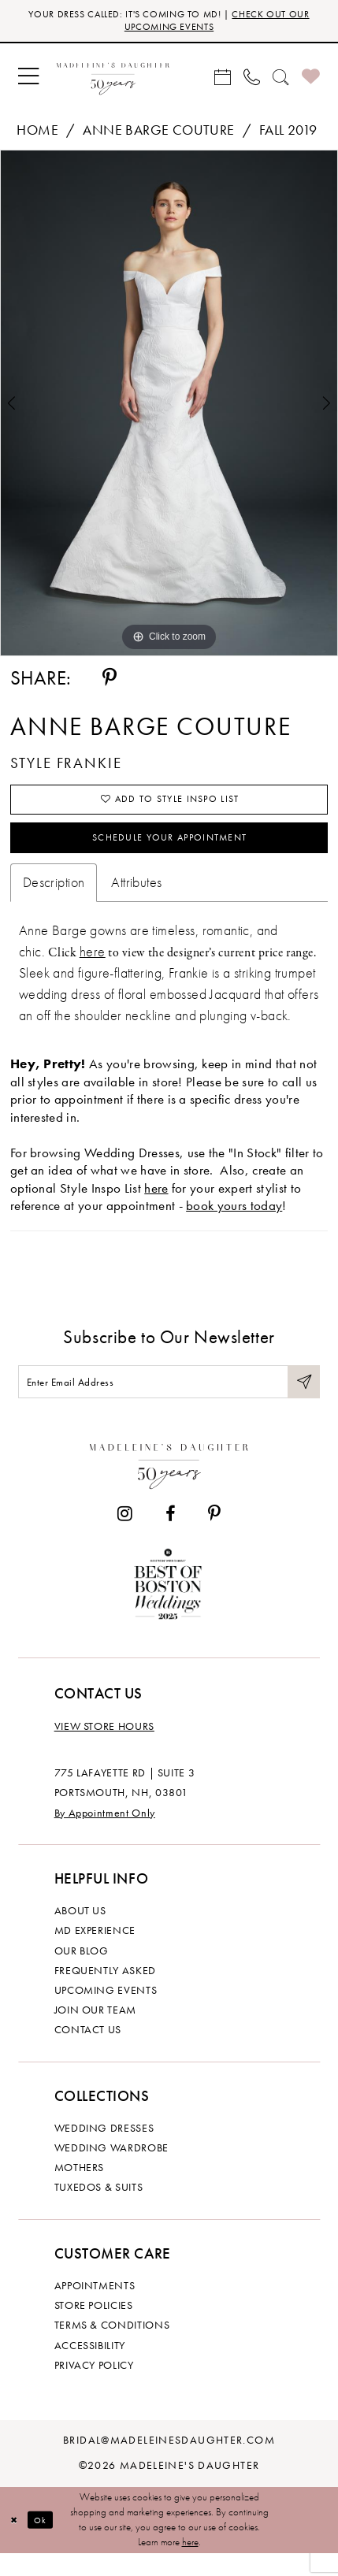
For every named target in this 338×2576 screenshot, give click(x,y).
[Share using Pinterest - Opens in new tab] (110, 682)
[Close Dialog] (15, 2541)
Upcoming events (106, 2011)
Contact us (87, 2051)
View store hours (104, 1747)
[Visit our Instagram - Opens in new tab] (125, 1536)
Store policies (93, 2327)
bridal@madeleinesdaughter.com (169, 2462)
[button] (28, 80)
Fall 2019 (288, 134)
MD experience (95, 1952)
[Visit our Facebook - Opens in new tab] (170, 1536)
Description (53, 898)
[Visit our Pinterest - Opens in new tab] (214, 1536)
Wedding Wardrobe (111, 2170)
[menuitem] (28, 80)
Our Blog (81, 1972)
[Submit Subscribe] (302, 1400)
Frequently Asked (105, 1992)
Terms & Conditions (112, 2347)
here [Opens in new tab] (156, 1203)
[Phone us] (251, 81)
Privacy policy (94, 2386)
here (93, 967)
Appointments (95, 2307)
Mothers (79, 2189)
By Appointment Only (104, 1834)
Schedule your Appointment (169, 850)
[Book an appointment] (222, 81)
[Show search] (280, 81)
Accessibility (89, 2367)
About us (80, 1932)
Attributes (136, 898)
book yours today (234, 1221)
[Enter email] (169, 1400)
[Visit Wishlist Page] (310, 80)
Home (37, 134)
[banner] (113, 81)
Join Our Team (95, 2032)
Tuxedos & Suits (98, 2209)
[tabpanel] (169, 407)
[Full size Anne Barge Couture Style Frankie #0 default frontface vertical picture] (169, 407)
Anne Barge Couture (158, 134)
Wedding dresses (104, 2149)
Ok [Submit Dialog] (46, 2541)
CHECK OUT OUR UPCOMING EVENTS (210, 22)
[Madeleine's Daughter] (169, 1484)
